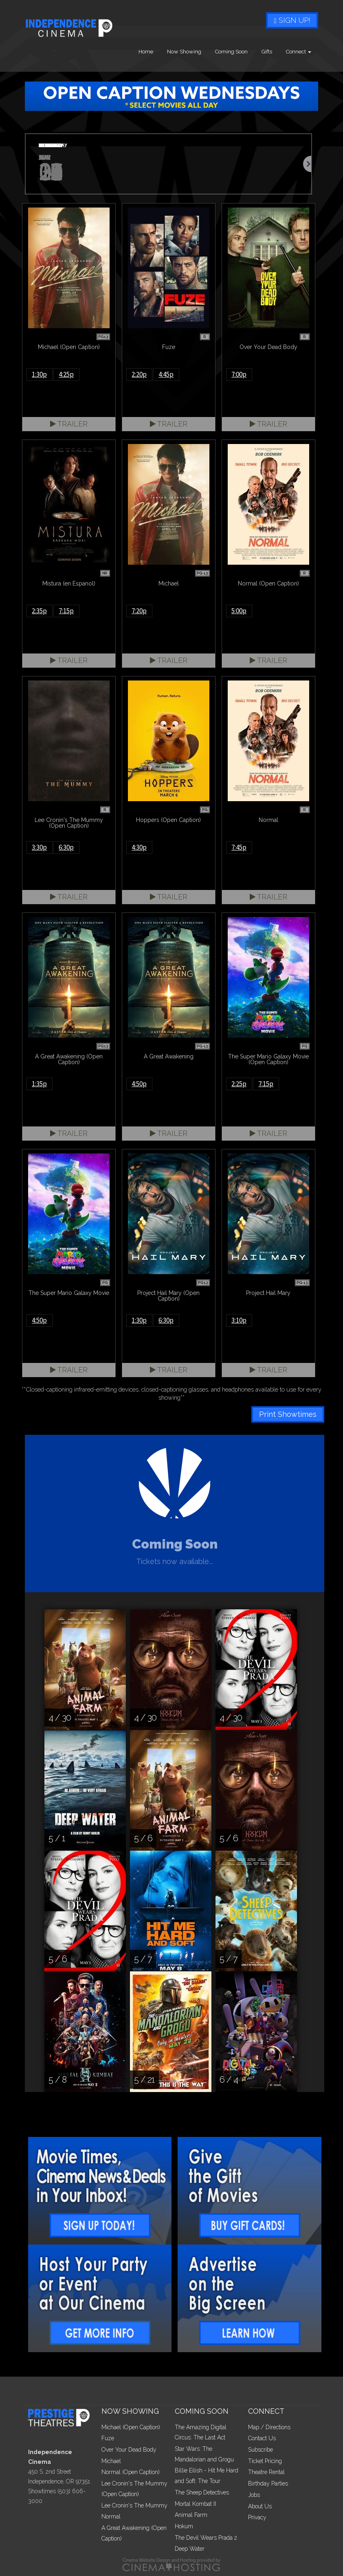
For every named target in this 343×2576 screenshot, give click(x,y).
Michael (111, 2461)
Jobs (254, 2495)
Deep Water (189, 2548)
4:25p (66, 374)
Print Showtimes (288, 1414)
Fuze (107, 2438)
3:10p (238, 1320)
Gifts (267, 52)
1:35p (39, 1083)
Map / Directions (269, 2427)
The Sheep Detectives (202, 2492)
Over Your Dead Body (128, 2449)
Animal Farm (191, 2515)
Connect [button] (298, 52)
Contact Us (262, 2438)
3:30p (39, 847)
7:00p (238, 374)
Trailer (69, 424)
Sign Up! (292, 20)
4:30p (139, 847)
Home (146, 52)
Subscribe (260, 2449)
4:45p (166, 374)
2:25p (238, 1083)
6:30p (66, 847)
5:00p (238, 610)
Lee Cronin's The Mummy (134, 2505)
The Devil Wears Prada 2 (206, 2537)
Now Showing (184, 52)
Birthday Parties (268, 2483)
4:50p (139, 1083)
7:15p (66, 610)
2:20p (139, 374)
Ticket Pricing (265, 2461)
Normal (111, 2516)
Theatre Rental (266, 2472)
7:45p (238, 847)
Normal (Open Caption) (130, 2472)
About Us (260, 2506)
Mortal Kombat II (195, 2504)
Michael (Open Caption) (130, 2427)
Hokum (184, 2526)
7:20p (139, 610)
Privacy (257, 2517)
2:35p (39, 610)
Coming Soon (231, 52)
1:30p (39, 374)
